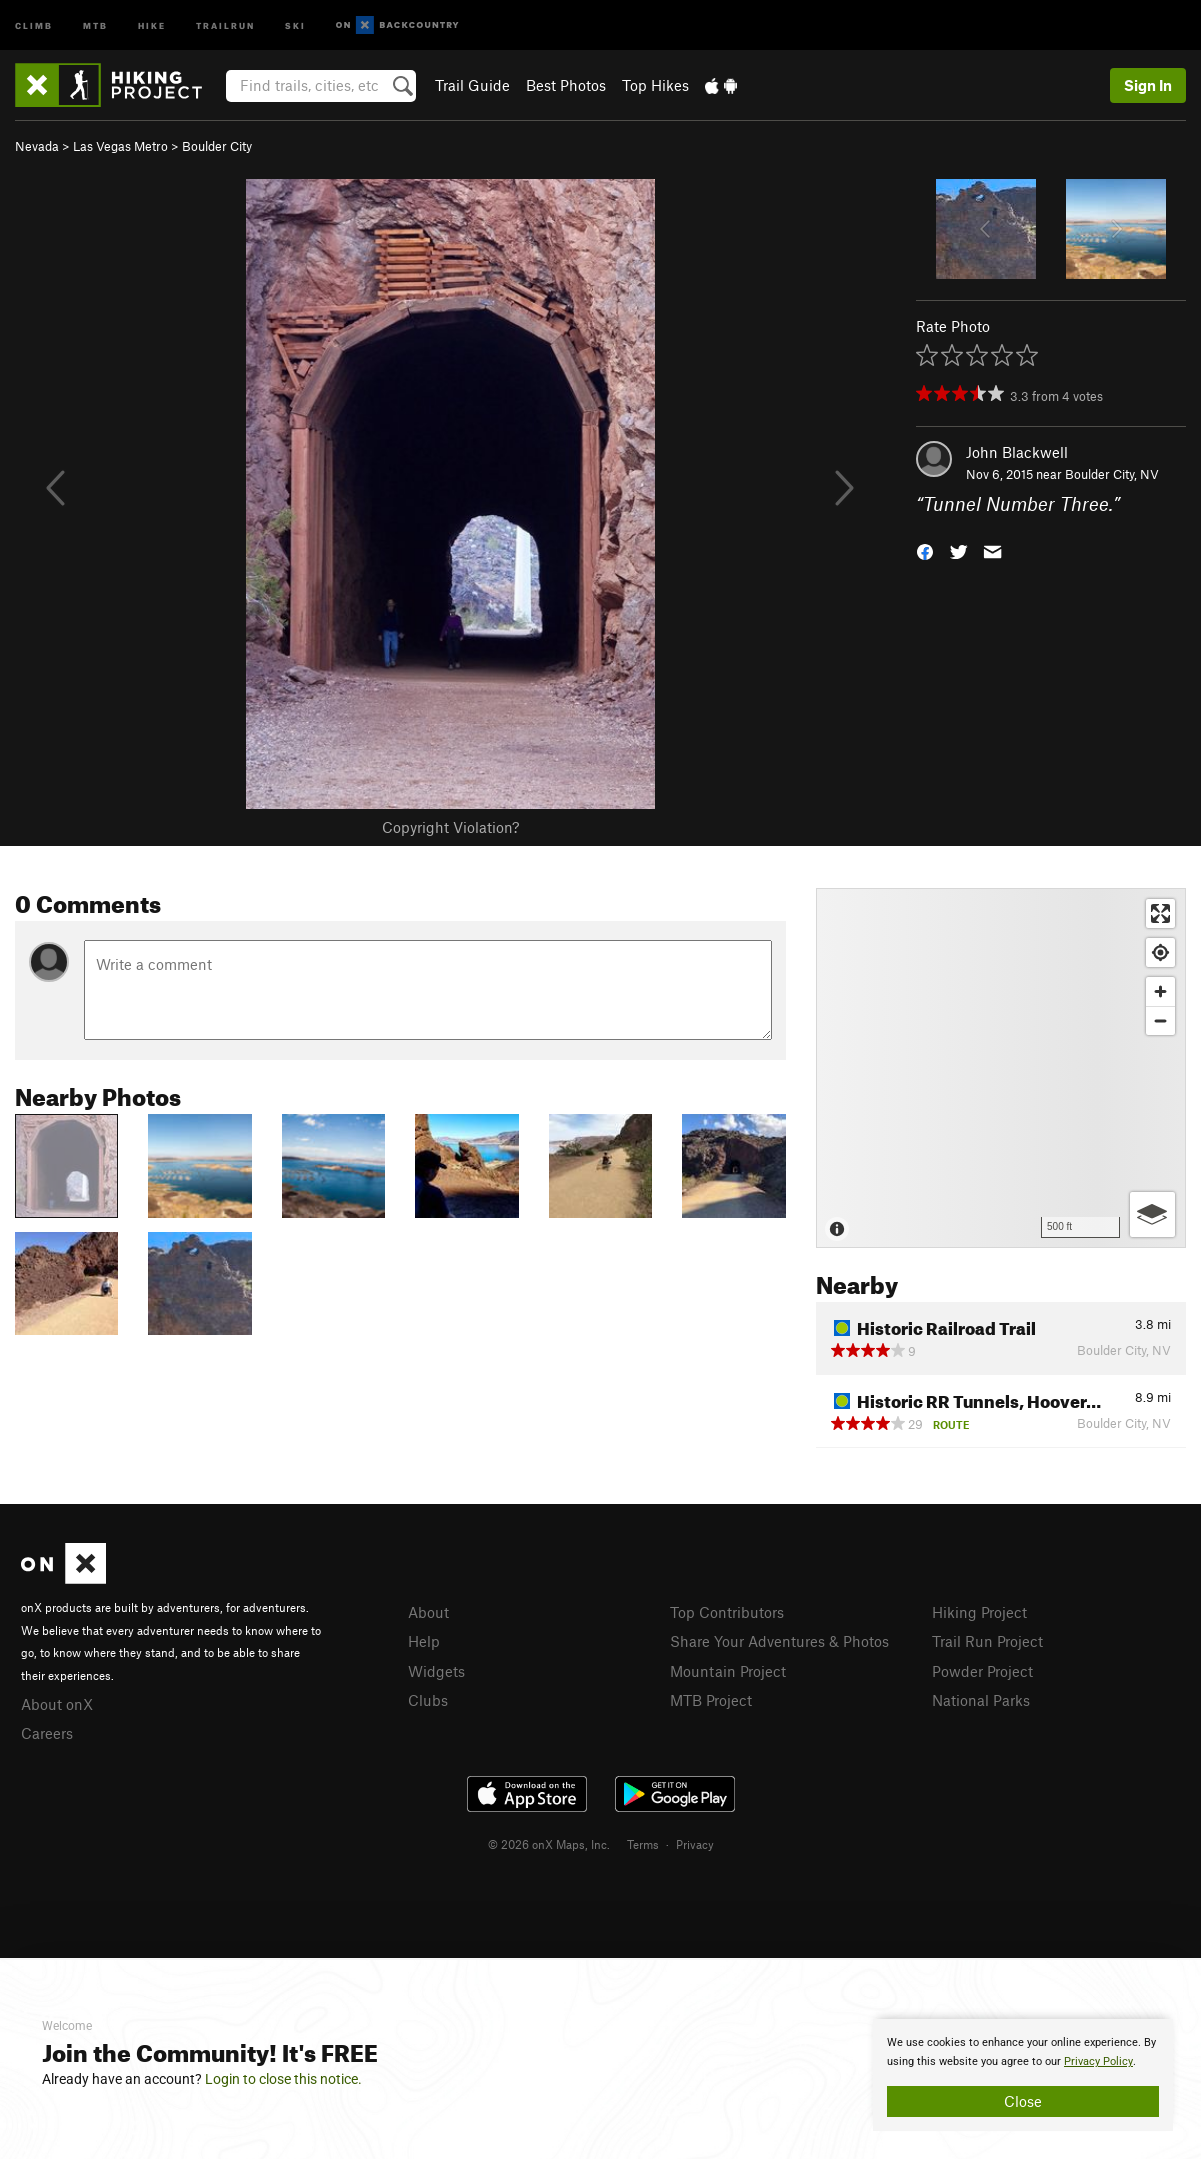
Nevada (37, 146)
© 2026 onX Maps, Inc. (549, 1844)
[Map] (1001, 1068)
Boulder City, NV (1112, 474)
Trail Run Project (987, 1641)
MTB (95, 24)
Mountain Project (728, 1671)
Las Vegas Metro (120, 146)
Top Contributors (727, 1612)
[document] (1023, 2075)
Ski (295, 24)
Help (424, 1641)
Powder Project (982, 1671)
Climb (34, 24)
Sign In (1148, 85)
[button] (925, 550)
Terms (643, 1844)
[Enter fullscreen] (1160, 913)
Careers (47, 1733)
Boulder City (217, 146)
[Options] (1152, 1214)
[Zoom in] (1160, 991)
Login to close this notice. (283, 2079)
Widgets (436, 1671)
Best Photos (566, 85)
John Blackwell (1017, 452)
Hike (152, 24)
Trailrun (225, 24)
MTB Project (711, 1700)
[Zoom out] (1160, 1020)
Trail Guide (472, 85)
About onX (57, 1704)
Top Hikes (655, 85)
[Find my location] (1160, 952)
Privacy (695, 1844)
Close (1023, 2101)
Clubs (428, 1700)
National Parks (981, 1700)
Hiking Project (979, 1612)
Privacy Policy (1098, 2061)
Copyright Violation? (450, 827)
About (428, 1612)
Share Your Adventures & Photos (779, 1641)
